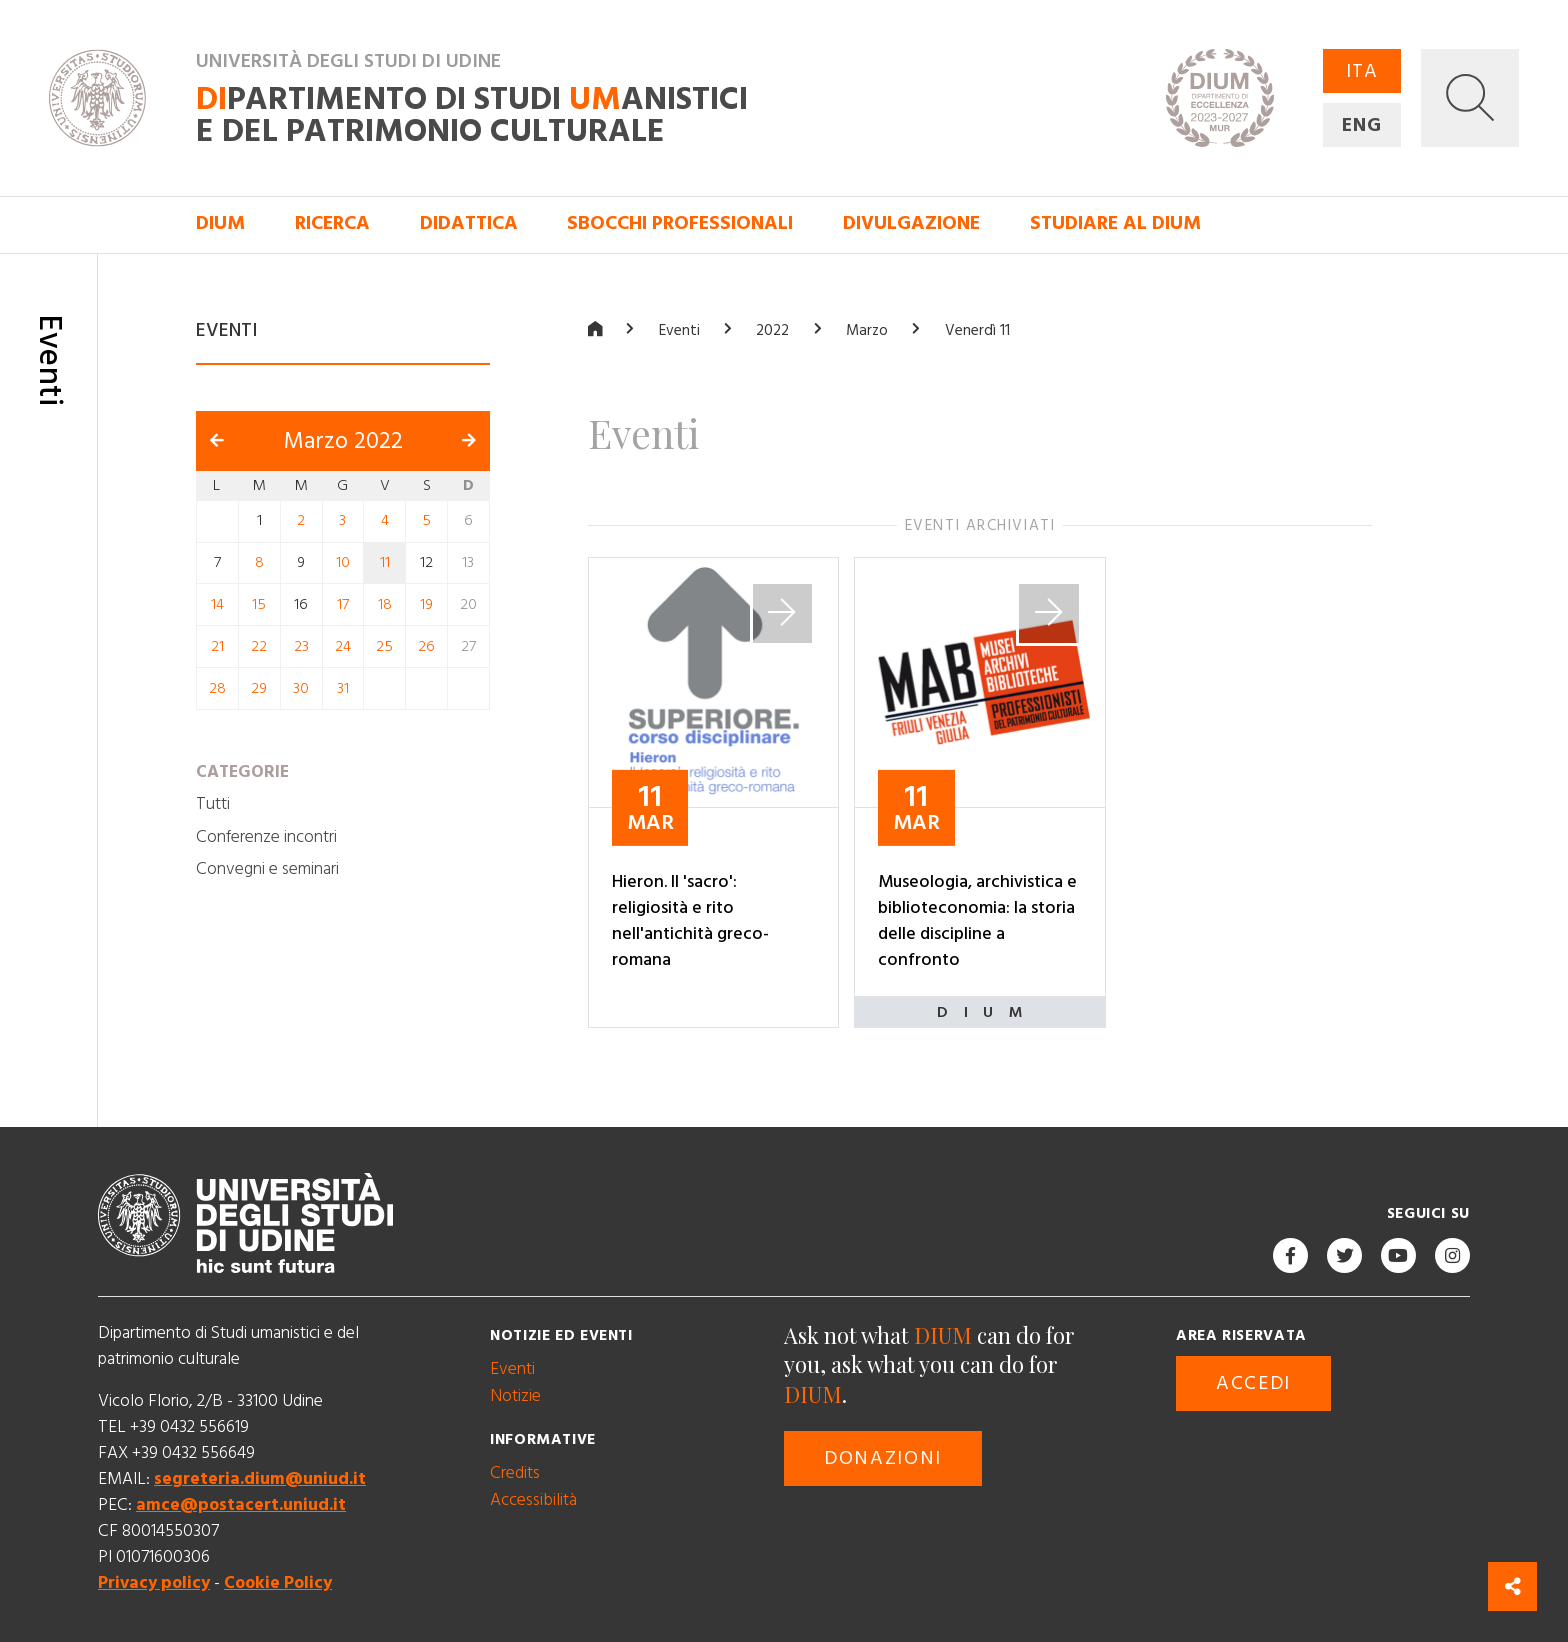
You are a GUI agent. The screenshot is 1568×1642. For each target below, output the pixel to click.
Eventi (679, 330)
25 (384, 646)
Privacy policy (154, 1583)
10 (343, 562)
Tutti (213, 804)
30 (301, 687)
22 (259, 646)
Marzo (867, 330)
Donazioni (883, 1457)
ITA (1362, 71)
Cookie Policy (278, 1583)
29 (259, 687)
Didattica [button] (469, 223)
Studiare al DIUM (1115, 223)
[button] (1470, 98)
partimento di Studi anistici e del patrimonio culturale (472, 115)
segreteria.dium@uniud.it (260, 1478)
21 (217, 646)
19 (426, 604)
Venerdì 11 (977, 330)
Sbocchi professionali (680, 223)
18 (385, 604)
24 (343, 646)
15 (259, 604)
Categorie (242, 771)
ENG (1362, 125)
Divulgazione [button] (911, 223)
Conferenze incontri (266, 836)
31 (343, 687)
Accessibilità (533, 1499)
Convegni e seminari (267, 869)
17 (343, 604)
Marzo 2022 (343, 440)
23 (301, 646)
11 (385, 562)
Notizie (515, 1395)
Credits (515, 1473)
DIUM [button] (220, 223)
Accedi (1253, 1383)
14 (217, 604)
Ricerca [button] (332, 223)
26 (426, 646)
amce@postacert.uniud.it (241, 1505)
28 (217, 687)
